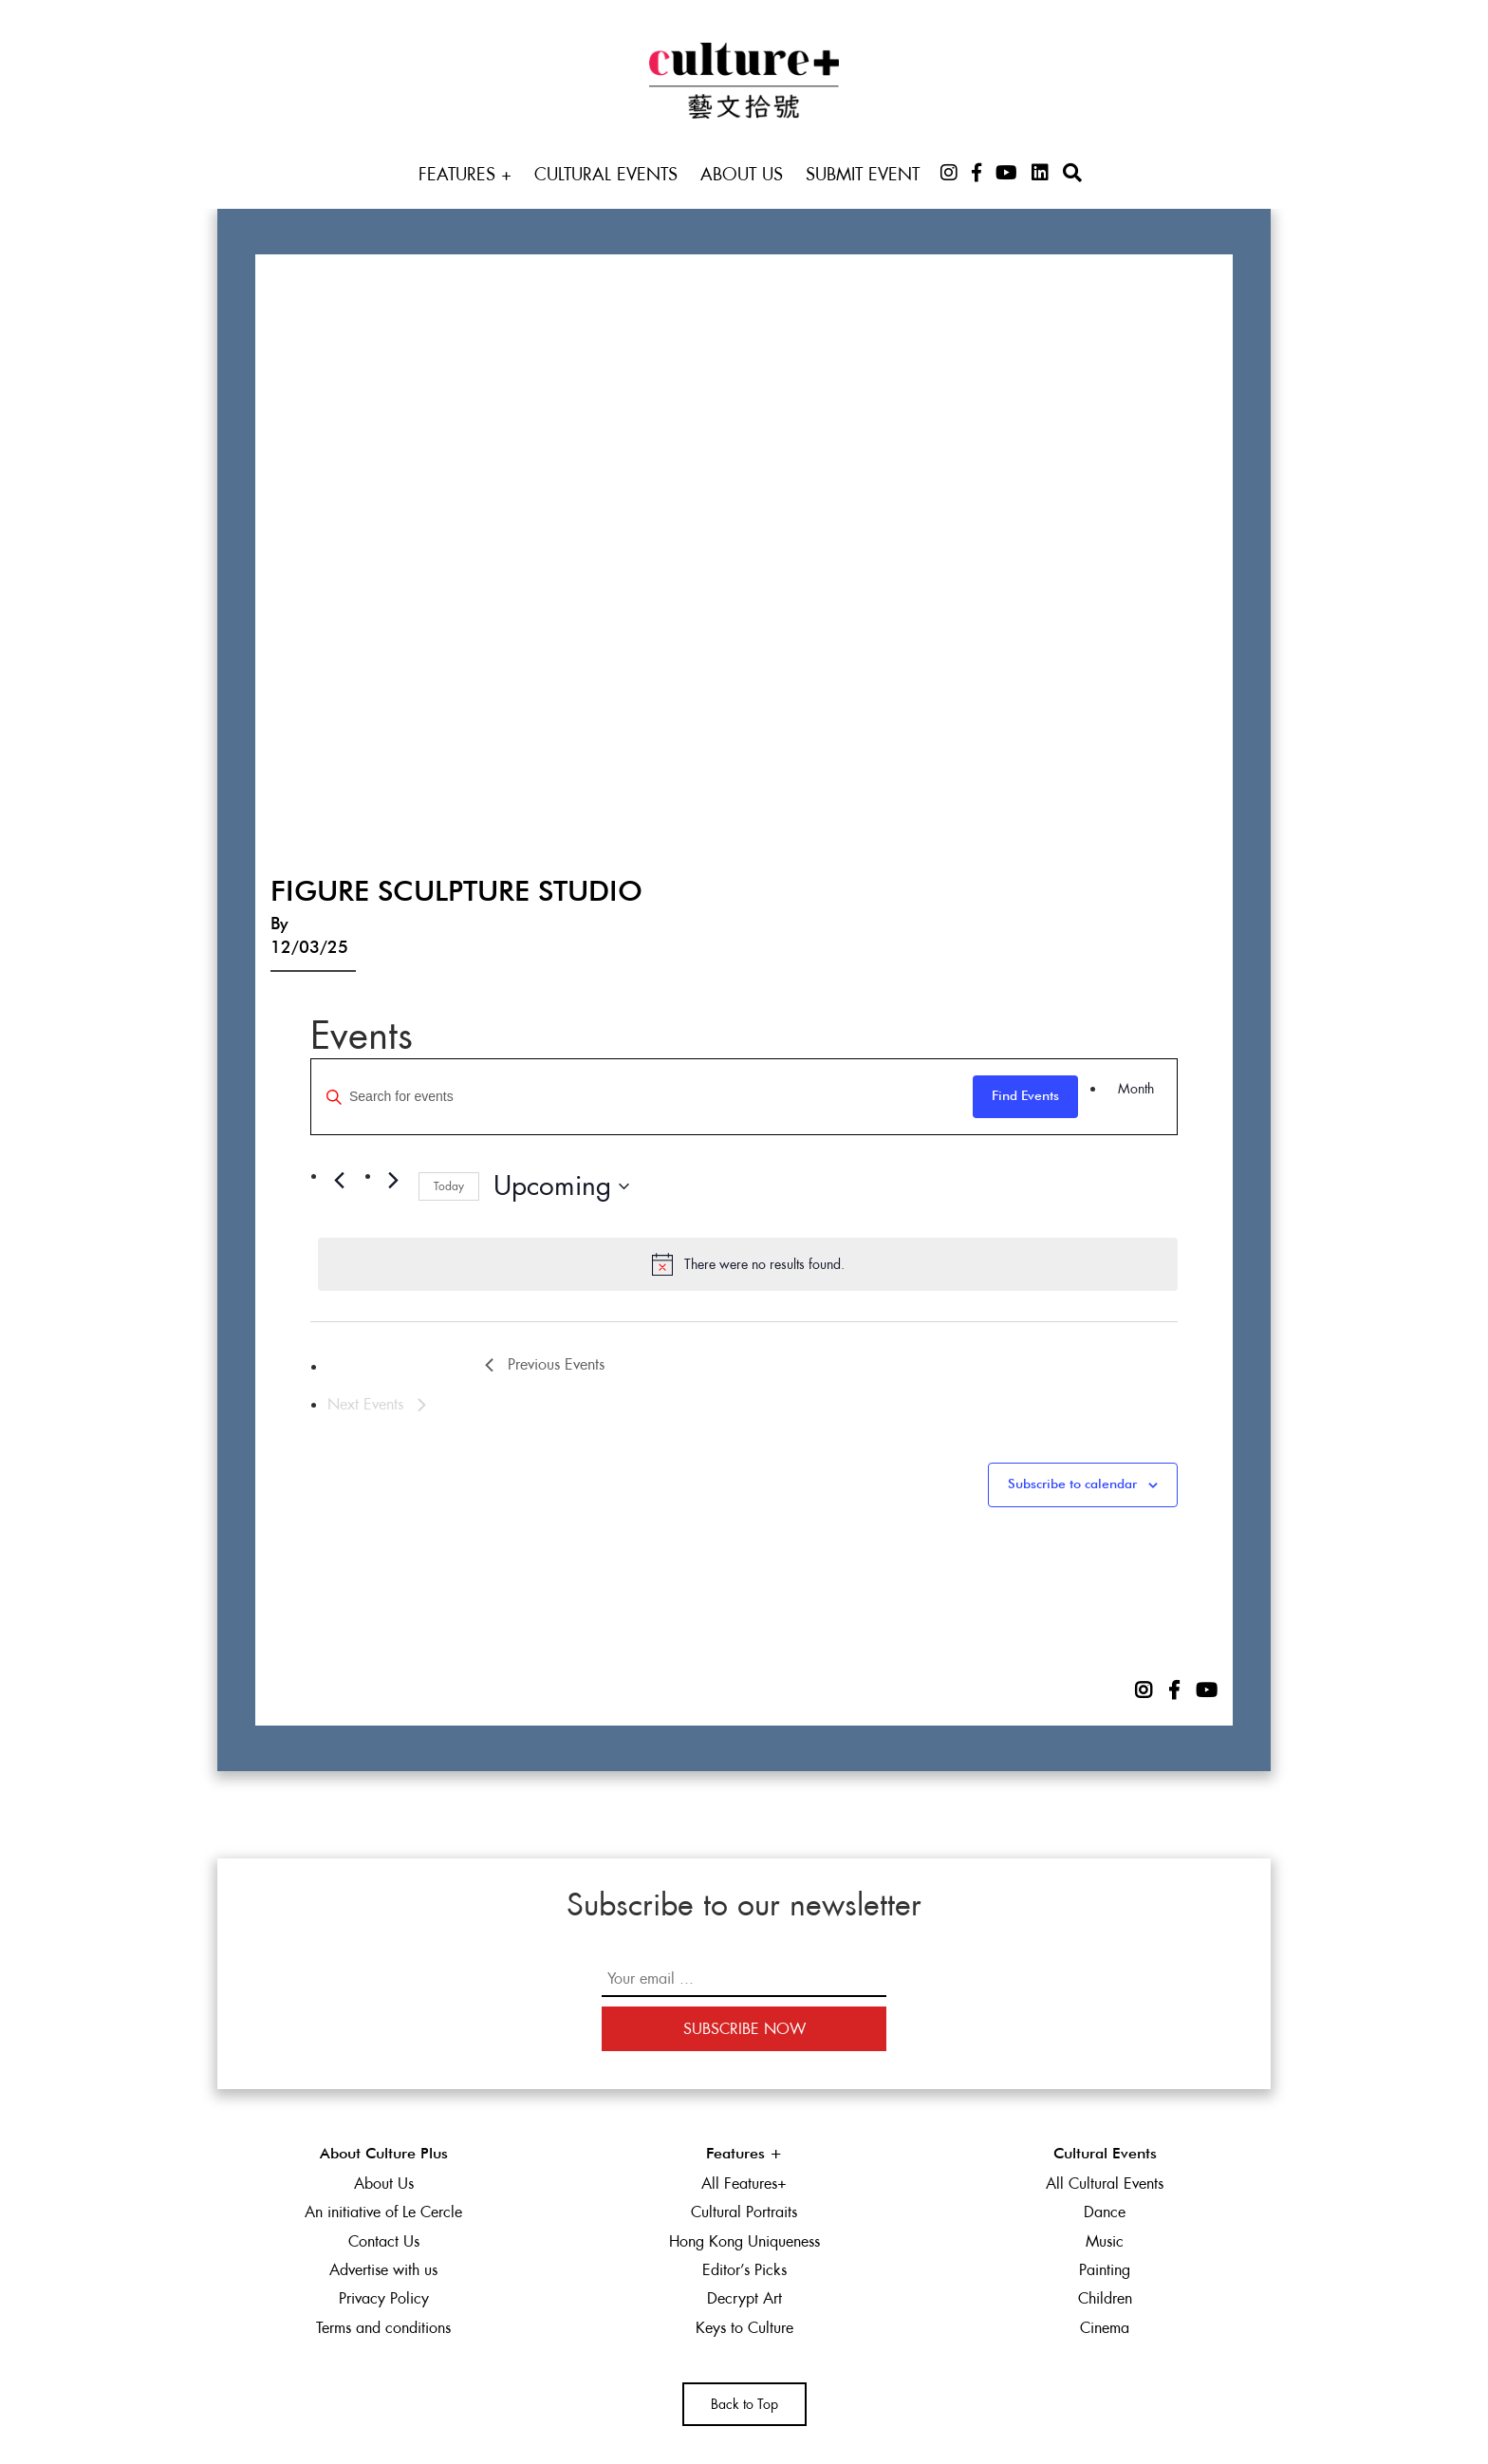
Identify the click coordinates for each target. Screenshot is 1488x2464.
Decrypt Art (744, 2298)
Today (449, 1186)
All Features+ (744, 2183)
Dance (1104, 2212)
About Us (741, 174)
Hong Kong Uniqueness (744, 2241)
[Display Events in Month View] (1136, 1089)
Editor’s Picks (744, 2270)
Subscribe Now (744, 2029)
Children (1105, 2298)
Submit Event (863, 174)
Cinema (1104, 2328)
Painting (1104, 2270)
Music (1105, 2241)
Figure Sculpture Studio (456, 893)
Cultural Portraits (744, 2212)
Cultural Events (606, 174)
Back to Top (744, 2404)
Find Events (1025, 1096)
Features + (465, 174)
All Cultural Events (1104, 2183)
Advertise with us (383, 2270)
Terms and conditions (383, 2328)
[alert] (748, 1264)
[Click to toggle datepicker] (561, 1186)
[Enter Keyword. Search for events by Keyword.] (642, 1097)
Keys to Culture (744, 2328)
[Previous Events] (338, 1180)
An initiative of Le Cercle (383, 2212)
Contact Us (383, 2241)
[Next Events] (392, 1180)
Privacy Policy (384, 2298)
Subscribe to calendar (1072, 1484)
